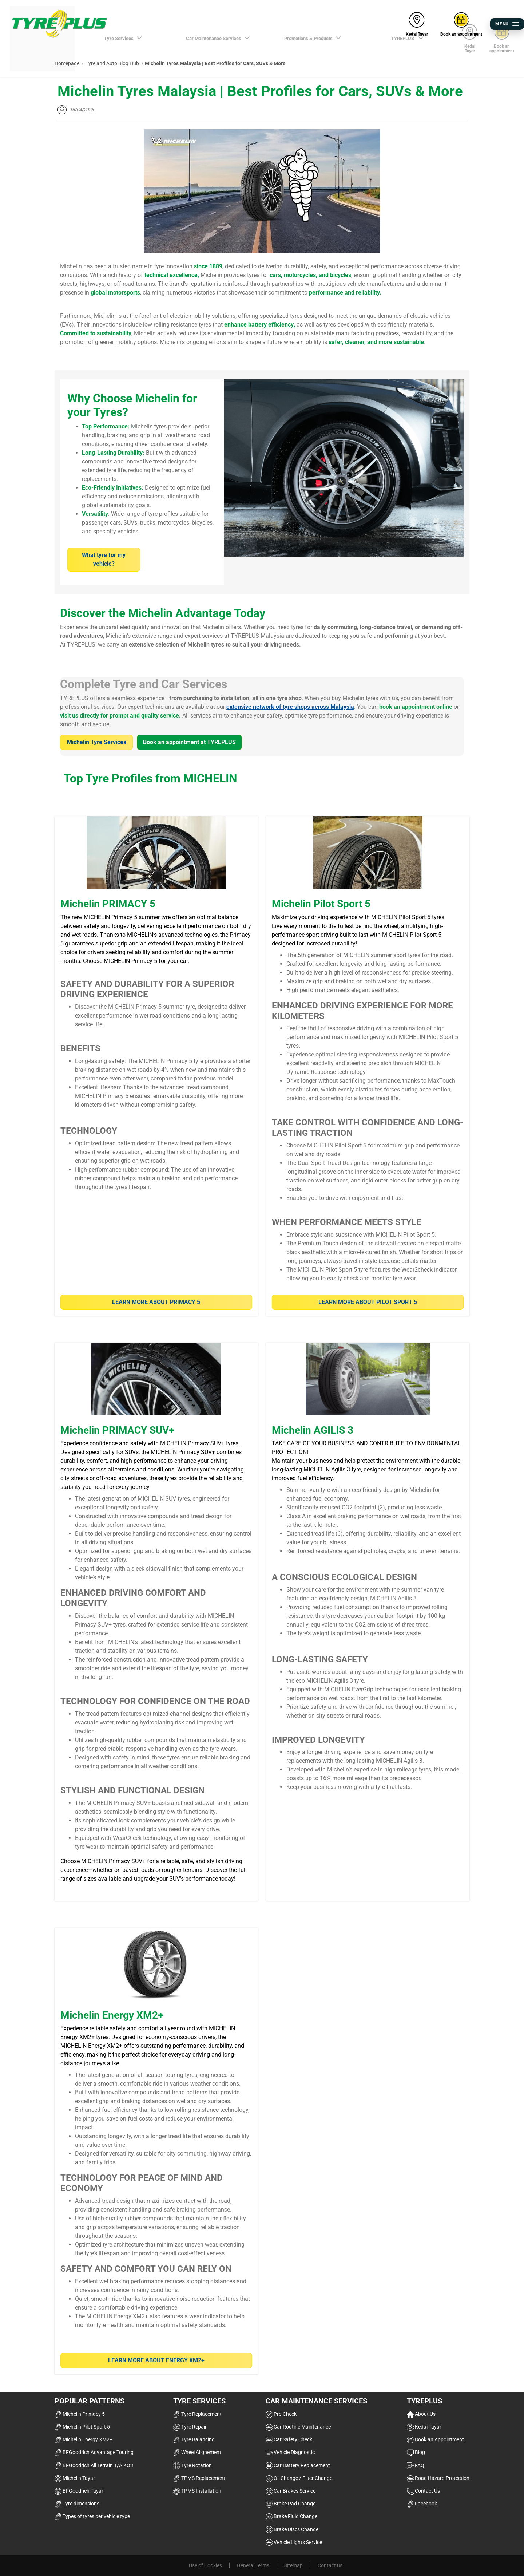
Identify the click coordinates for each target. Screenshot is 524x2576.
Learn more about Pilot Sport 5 (367, 1302)
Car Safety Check (289, 2439)
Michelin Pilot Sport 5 (82, 2427)
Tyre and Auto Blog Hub (112, 63)
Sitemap (293, 2565)
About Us (421, 2414)
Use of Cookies (205, 2565)
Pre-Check (281, 2414)
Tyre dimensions (77, 2503)
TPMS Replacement (199, 2478)
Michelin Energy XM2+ (83, 2439)
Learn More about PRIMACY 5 (156, 1302)
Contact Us (423, 2491)
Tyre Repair (190, 2427)
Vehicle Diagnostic (290, 2452)
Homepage (67, 63)
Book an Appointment (435, 2439)
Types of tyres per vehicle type (92, 2516)
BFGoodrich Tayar (79, 2491)
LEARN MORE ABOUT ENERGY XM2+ (156, 2360)
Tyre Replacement (197, 2414)
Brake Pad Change (290, 2503)
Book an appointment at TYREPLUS (189, 742)
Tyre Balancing (194, 2439)
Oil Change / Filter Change (299, 2478)
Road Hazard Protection (438, 2478)
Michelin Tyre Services (96, 742)
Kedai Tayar (424, 2427)
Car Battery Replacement (298, 2465)
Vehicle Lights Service (294, 2542)
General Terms (253, 2565)
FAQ (415, 2465)
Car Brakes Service (290, 2491)
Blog (416, 2452)
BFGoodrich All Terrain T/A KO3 (94, 2465)
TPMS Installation (197, 2491)
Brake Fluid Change (291, 2516)
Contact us (330, 2565)
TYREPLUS (424, 2401)
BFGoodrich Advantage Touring (94, 2452)
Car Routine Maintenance (298, 2427)
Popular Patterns (89, 2401)
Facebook (422, 2503)
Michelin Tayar (75, 2478)
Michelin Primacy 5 (80, 2414)
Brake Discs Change (292, 2529)
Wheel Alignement (197, 2452)
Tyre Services (199, 2401)
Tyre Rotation (192, 2465)
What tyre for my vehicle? (104, 559)
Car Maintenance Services (316, 2401)
